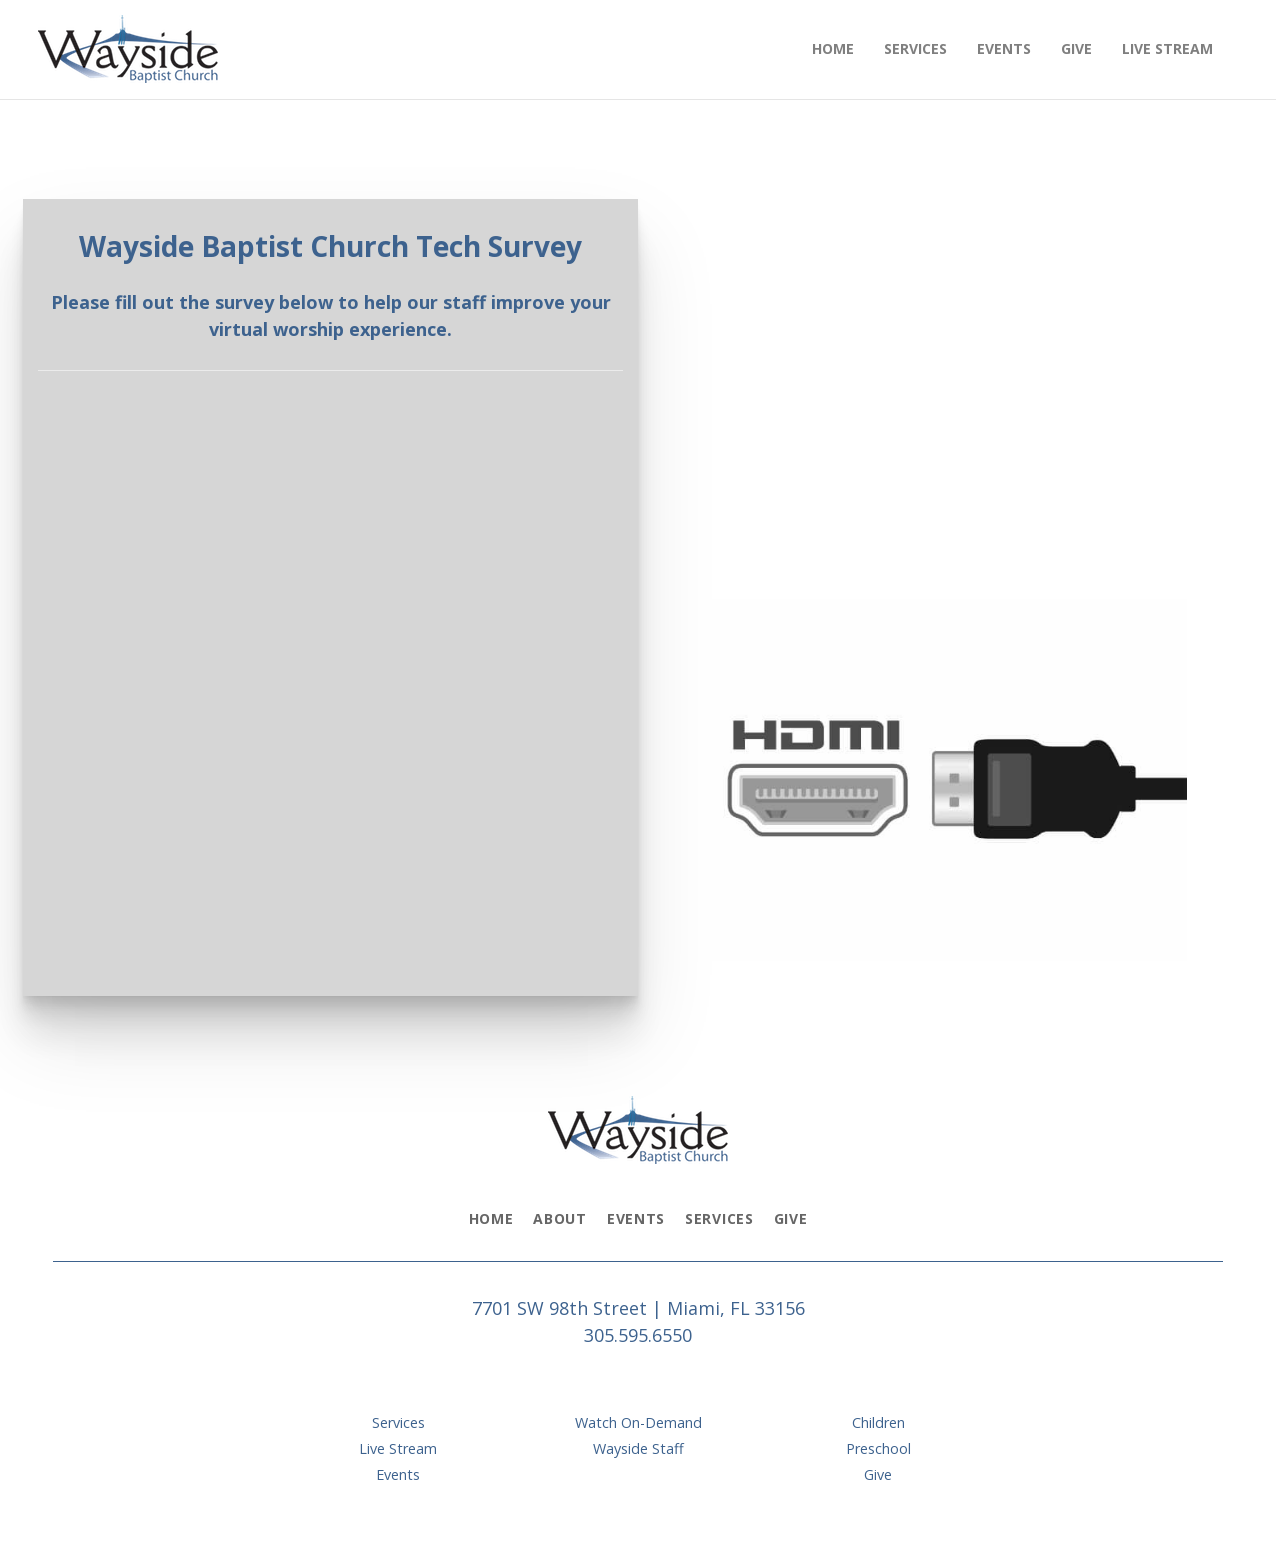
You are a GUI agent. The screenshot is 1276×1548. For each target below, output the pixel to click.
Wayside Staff (638, 1448)
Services (719, 1218)
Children (878, 1422)
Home (491, 1218)
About (560, 1218)
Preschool (878, 1448)
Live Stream (398, 1448)
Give (791, 1218)
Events (636, 1218)
